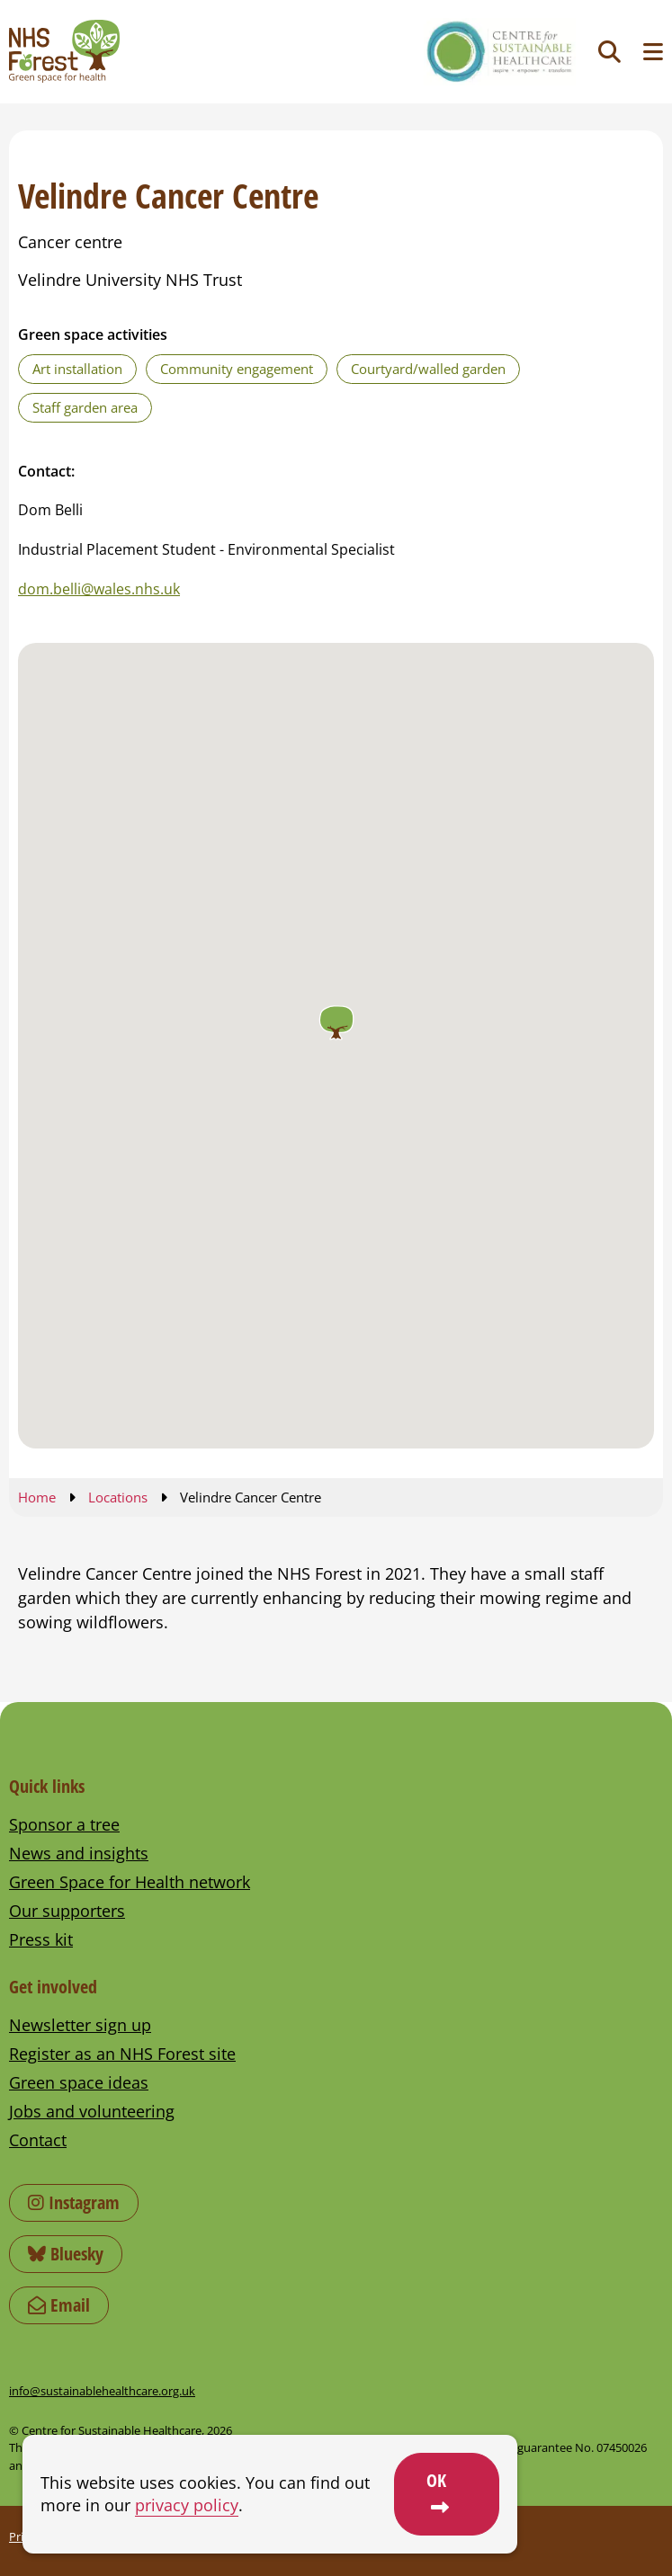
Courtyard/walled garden (428, 369)
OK (436, 2480)
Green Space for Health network (129, 1882)
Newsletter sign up (80, 2025)
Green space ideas (78, 2082)
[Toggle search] (609, 51)
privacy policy (186, 2505)
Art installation (77, 369)
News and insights (78, 1853)
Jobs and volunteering (92, 2111)
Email (59, 2305)
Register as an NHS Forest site (122, 2053)
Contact (38, 2140)
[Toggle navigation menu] (653, 51)
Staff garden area (85, 407)
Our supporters (67, 1910)
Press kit (41, 1939)
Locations (118, 1497)
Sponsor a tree (64, 1824)
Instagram (74, 2202)
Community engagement (236, 369)
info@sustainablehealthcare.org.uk (102, 2391)
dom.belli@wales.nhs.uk (99, 589)
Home (37, 1497)
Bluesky (65, 2254)
